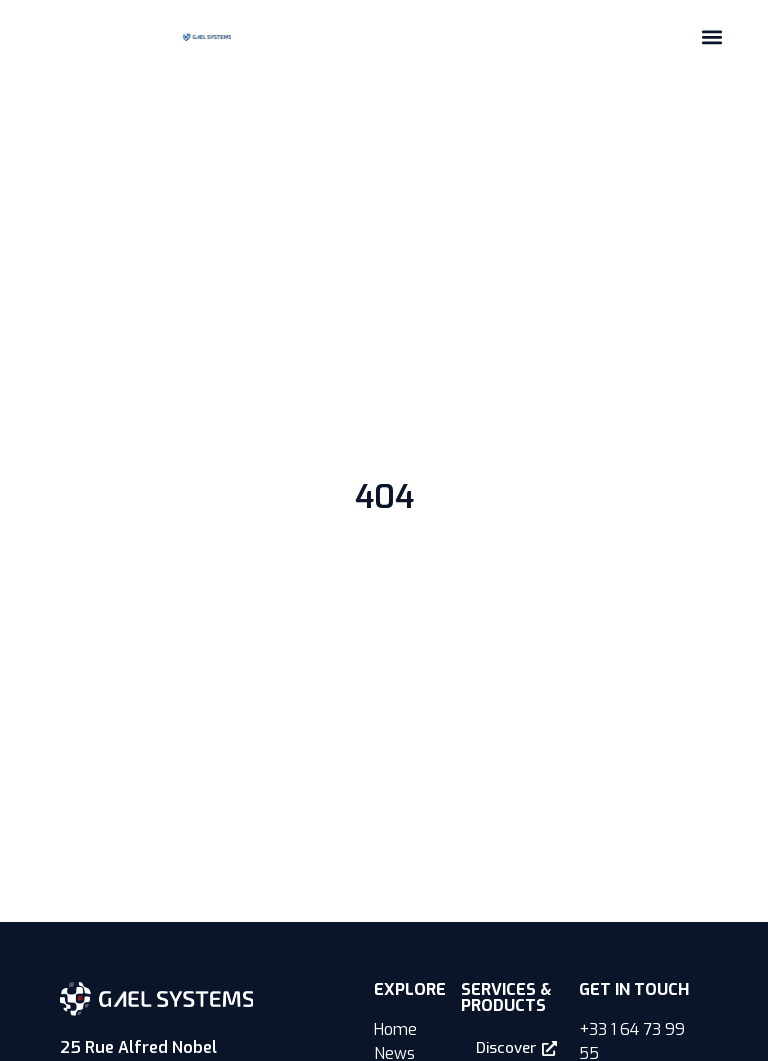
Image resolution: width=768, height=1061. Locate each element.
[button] (711, 36)
